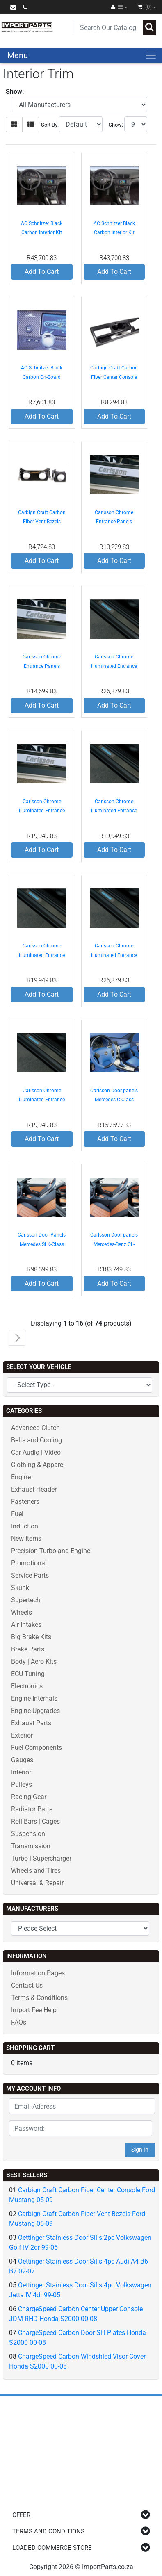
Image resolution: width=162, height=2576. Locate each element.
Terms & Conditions (39, 1998)
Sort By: (50, 125)
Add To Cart (42, 272)
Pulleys (21, 1784)
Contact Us (27, 1985)
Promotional (29, 1563)
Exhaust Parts (31, 1723)
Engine (21, 1477)
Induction (24, 1526)
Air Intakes (26, 1625)
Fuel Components (36, 1747)
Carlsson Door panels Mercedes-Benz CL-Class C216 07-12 (114, 1244)
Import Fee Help (34, 2010)
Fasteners (25, 1502)
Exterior (22, 1735)
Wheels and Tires (36, 1870)
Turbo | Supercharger (41, 1858)
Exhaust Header (34, 1489)
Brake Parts (27, 1649)
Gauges (22, 1760)
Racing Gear (28, 1797)
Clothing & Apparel (38, 1465)
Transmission (30, 1846)
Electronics (27, 1686)
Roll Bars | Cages (35, 1821)
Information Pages (38, 1973)
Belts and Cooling (36, 1440)
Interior (21, 1772)
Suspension (28, 1834)
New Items (26, 1538)
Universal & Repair (37, 1883)
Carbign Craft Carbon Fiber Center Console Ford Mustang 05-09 (114, 377)
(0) (145, 7)
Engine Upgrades (35, 1711)
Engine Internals (34, 1698)
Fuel (17, 1514)
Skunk (20, 1588)
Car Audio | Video (36, 1452)
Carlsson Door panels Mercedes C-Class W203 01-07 (114, 1100)
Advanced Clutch (35, 1428)
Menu (17, 55)
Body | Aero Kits (34, 1661)
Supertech (25, 1600)
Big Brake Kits (31, 1637)
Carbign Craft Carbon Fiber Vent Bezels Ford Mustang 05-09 (42, 522)
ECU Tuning (28, 1674)
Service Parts (30, 1575)
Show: (116, 125)
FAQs (18, 2022)
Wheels (21, 1612)
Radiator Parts (31, 1809)
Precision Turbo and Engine (50, 1551)
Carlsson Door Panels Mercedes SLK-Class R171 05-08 (42, 1244)
